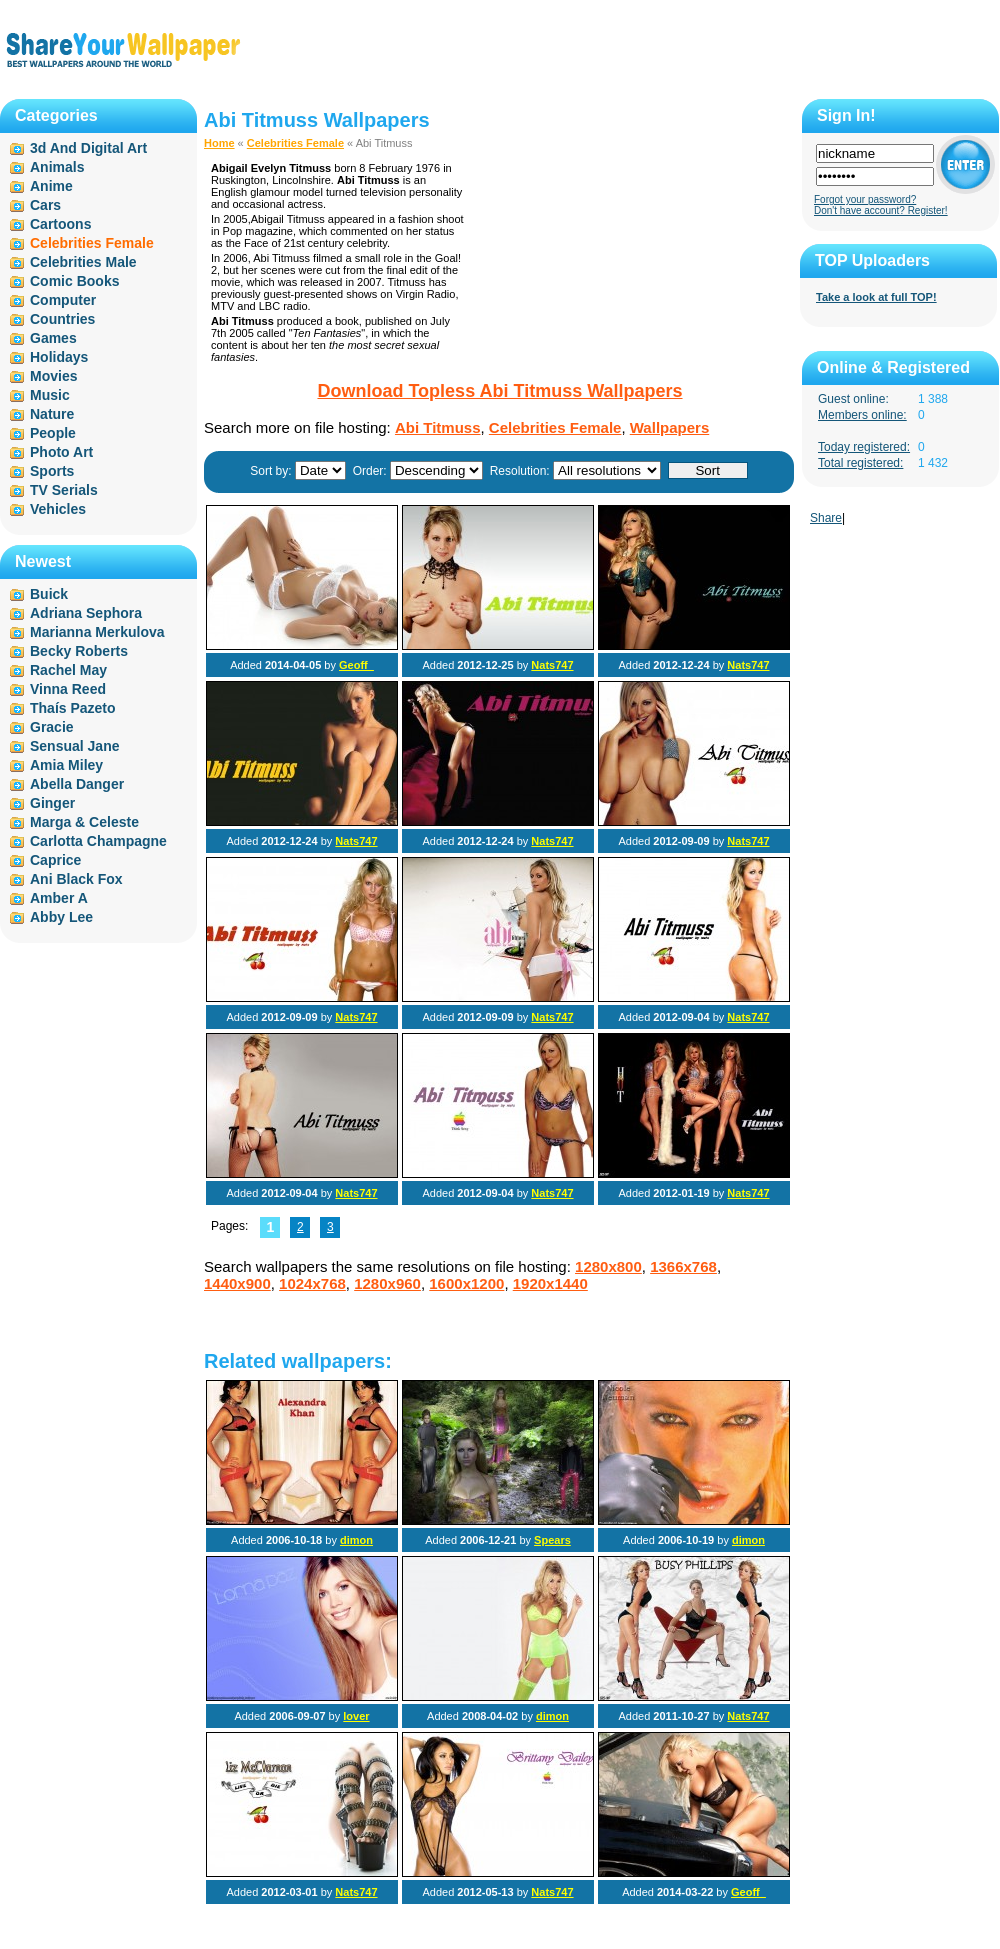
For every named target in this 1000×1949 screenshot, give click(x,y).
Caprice (55, 860)
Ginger (52, 803)
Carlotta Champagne (98, 841)
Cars (45, 205)
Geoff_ (356, 665)
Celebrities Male (83, 262)
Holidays (59, 357)
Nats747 (552, 665)
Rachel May (68, 670)
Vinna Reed (68, 689)
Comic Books (74, 281)
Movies (53, 376)
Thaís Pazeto (73, 708)
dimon (356, 1540)
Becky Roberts (79, 651)
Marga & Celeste (84, 822)
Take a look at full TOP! (876, 297)
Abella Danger (77, 784)
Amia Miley (66, 765)
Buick (49, 594)
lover (356, 1716)
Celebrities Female (295, 143)
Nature (52, 414)
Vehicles (58, 509)
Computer (63, 300)
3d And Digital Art (88, 148)
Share (826, 518)
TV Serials (64, 490)
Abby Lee (61, 917)
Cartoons (60, 224)
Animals (57, 167)
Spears (552, 1540)
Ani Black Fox (76, 879)
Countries (62, 319)
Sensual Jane (75, 746)
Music (50, 395)
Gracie (52, 727)
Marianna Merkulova (97, 632)
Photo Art (61, 452)
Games (53, 338)
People (53, 433)
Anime (51, 186)
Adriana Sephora (86, 613)
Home (219, 143)
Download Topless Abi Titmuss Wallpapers (499, 391)
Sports (52, 471)
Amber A (59, 898)
